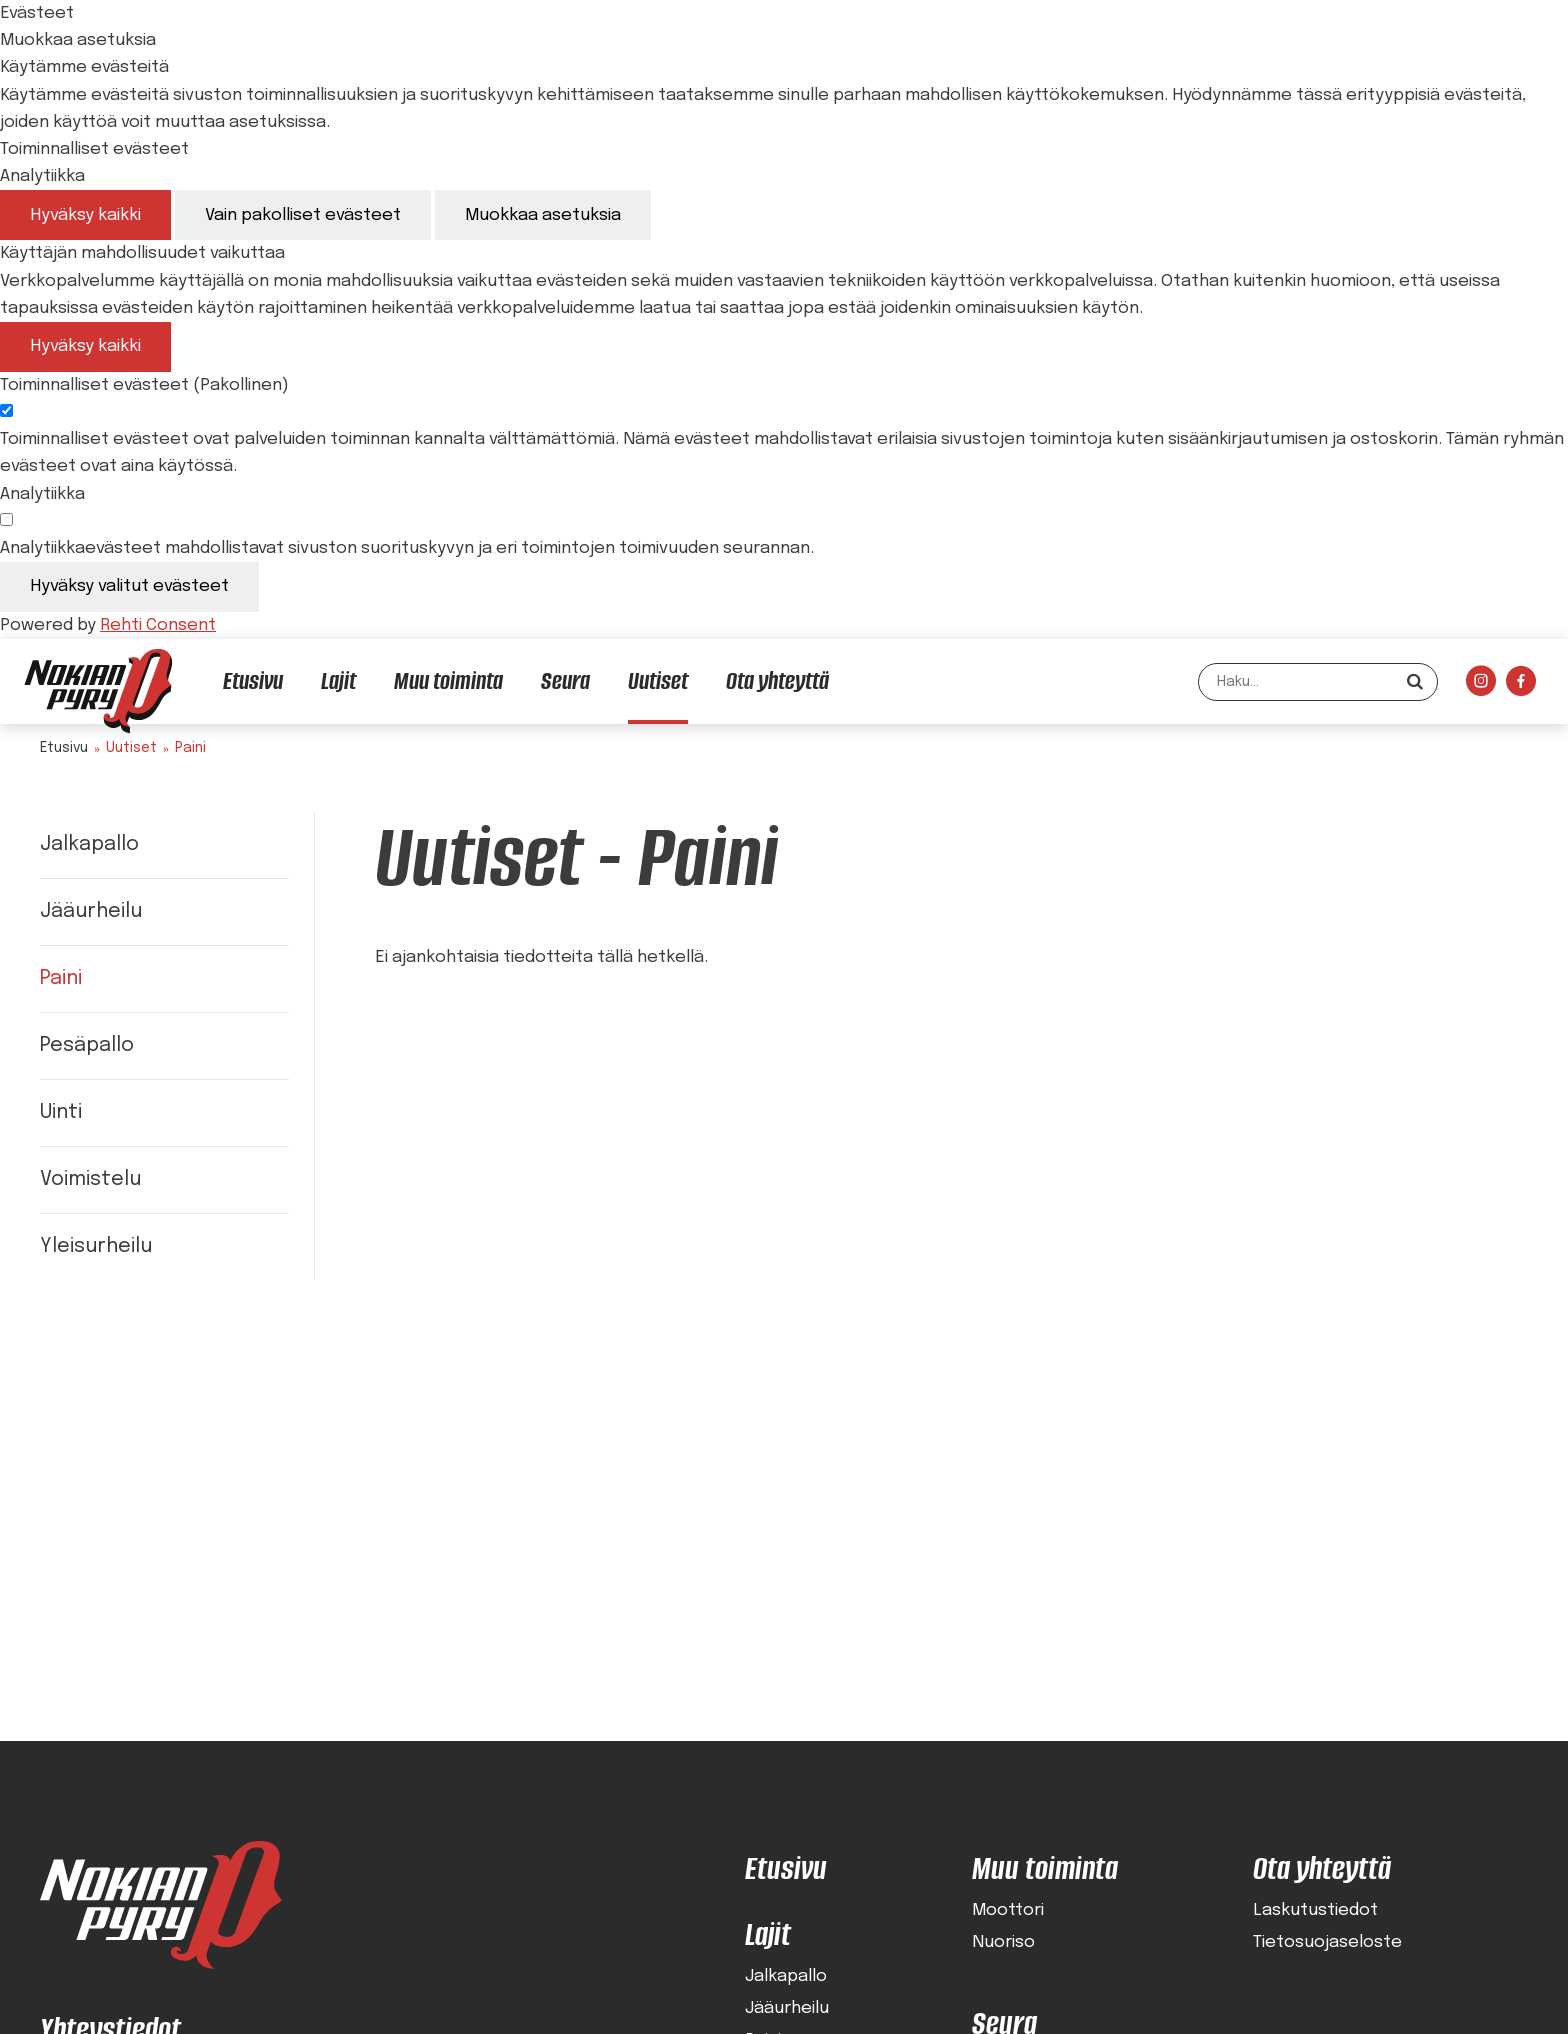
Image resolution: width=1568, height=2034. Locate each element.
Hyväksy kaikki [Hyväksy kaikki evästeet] (85, 215)
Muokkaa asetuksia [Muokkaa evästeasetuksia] (543, 215)
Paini (61, 978)
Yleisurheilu (96, 1246)
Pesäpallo (87, 1045)
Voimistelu (90, 1179)
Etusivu (64, 748)
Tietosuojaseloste (1327, 1943)
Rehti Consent (158, 625)
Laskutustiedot (1315, 1910)
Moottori (1008, 1910)
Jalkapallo (89, 844)
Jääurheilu (91, 911)
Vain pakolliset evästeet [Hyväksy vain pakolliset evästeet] (303, 215)
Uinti (61, 1112)
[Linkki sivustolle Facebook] (1521, 686)
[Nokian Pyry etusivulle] (98, 691)
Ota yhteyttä (1322, 1868)
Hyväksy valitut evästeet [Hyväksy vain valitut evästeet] (129, 586)
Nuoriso (1003, 1943)
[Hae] (1415, 681)
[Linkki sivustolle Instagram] (1481, 686)
